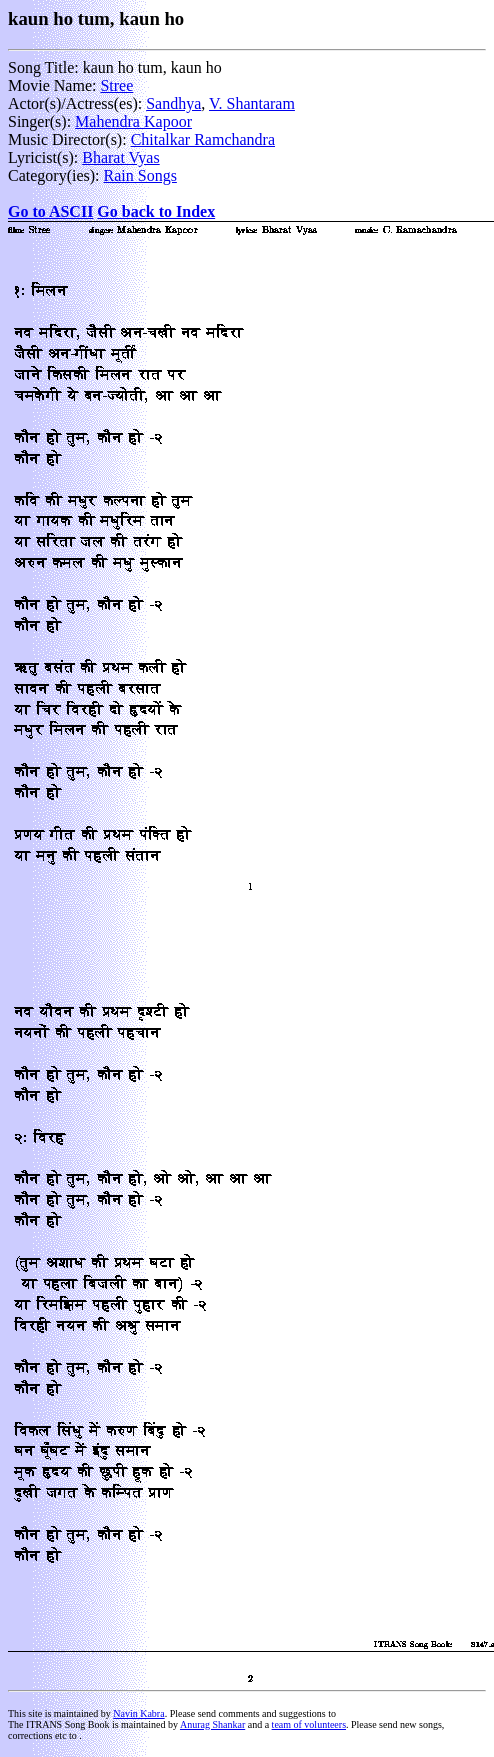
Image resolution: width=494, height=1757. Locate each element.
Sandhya (173, 103)
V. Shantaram (252, 103)
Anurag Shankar (212, 1724)
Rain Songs (140, 175)
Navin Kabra (138, 1713)
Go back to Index (156, 211)
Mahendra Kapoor (133, 121)
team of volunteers (309, 1724)
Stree (116, 85)
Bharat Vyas (120, 157)
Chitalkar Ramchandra (203, 139)
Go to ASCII (50, 211)
